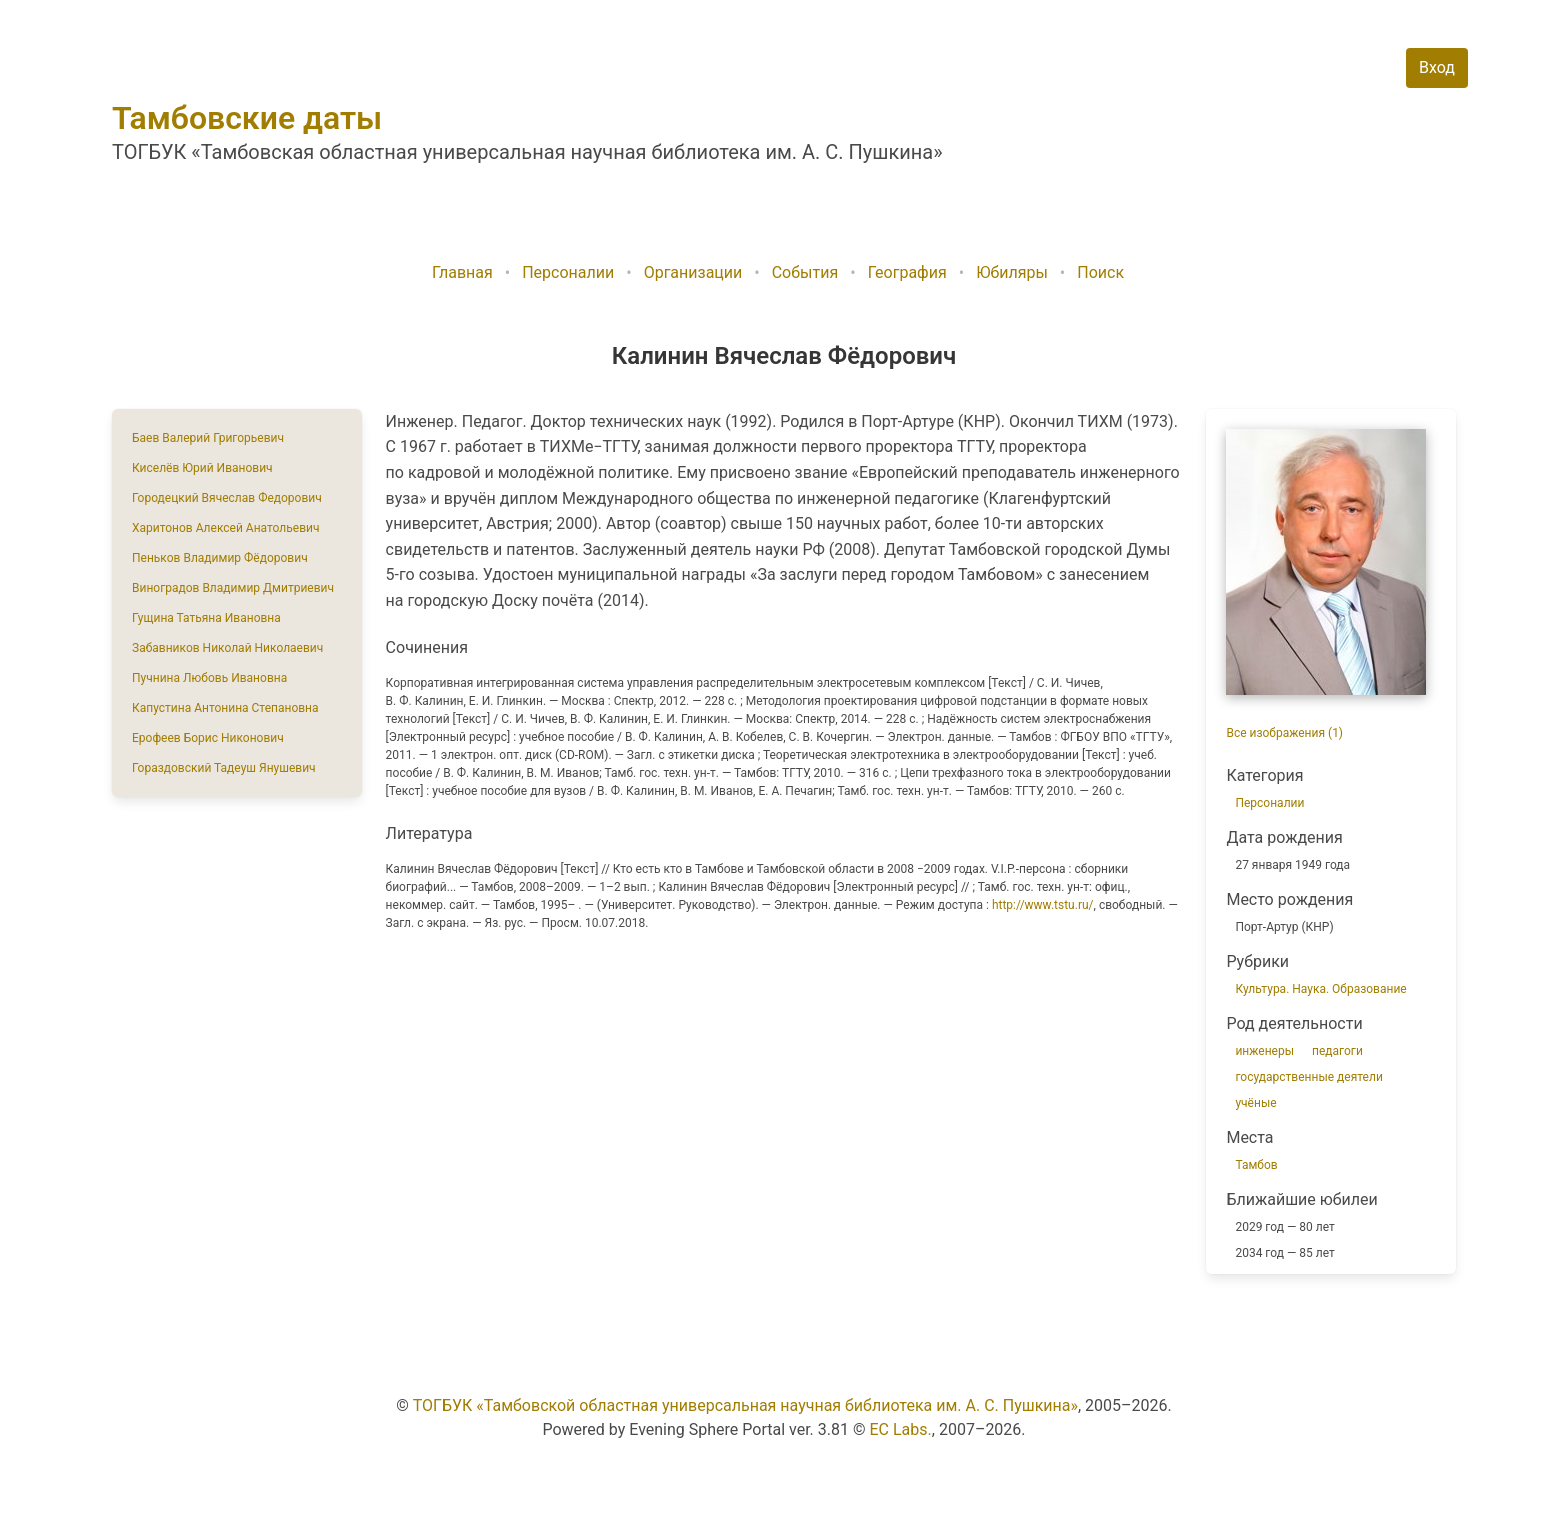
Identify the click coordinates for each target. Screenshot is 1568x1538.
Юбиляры (1012, 272)
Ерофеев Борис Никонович (208, 738)
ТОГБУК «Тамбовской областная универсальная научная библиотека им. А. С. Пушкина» (745, 1405)
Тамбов (1256, 1165)
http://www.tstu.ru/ (1043, 905)
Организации (693, 272)
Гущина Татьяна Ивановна (206, 618)
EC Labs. (901, 1429)
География (907, 272)
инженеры (1264, 1051)
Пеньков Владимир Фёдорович (220, 558)
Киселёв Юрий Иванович (202, 468)
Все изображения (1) (1284, 733)
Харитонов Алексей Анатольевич (225, 528)
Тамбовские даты (247, 118)
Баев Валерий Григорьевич (208, 438)
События (805, 272)
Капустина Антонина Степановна (225, 708)
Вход (1437, 67)
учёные (1255, 1103)
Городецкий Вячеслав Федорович (227, 498)
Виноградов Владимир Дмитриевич (233, 588)
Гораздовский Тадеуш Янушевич (224, 768)
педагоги (1337, 1051)
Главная (462, 272)
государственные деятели (1308, 1077)
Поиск (1100, 272)
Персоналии (568, 272)
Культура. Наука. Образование (1320, 989)
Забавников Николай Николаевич (227, 648)
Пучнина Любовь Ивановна (209, 678)
